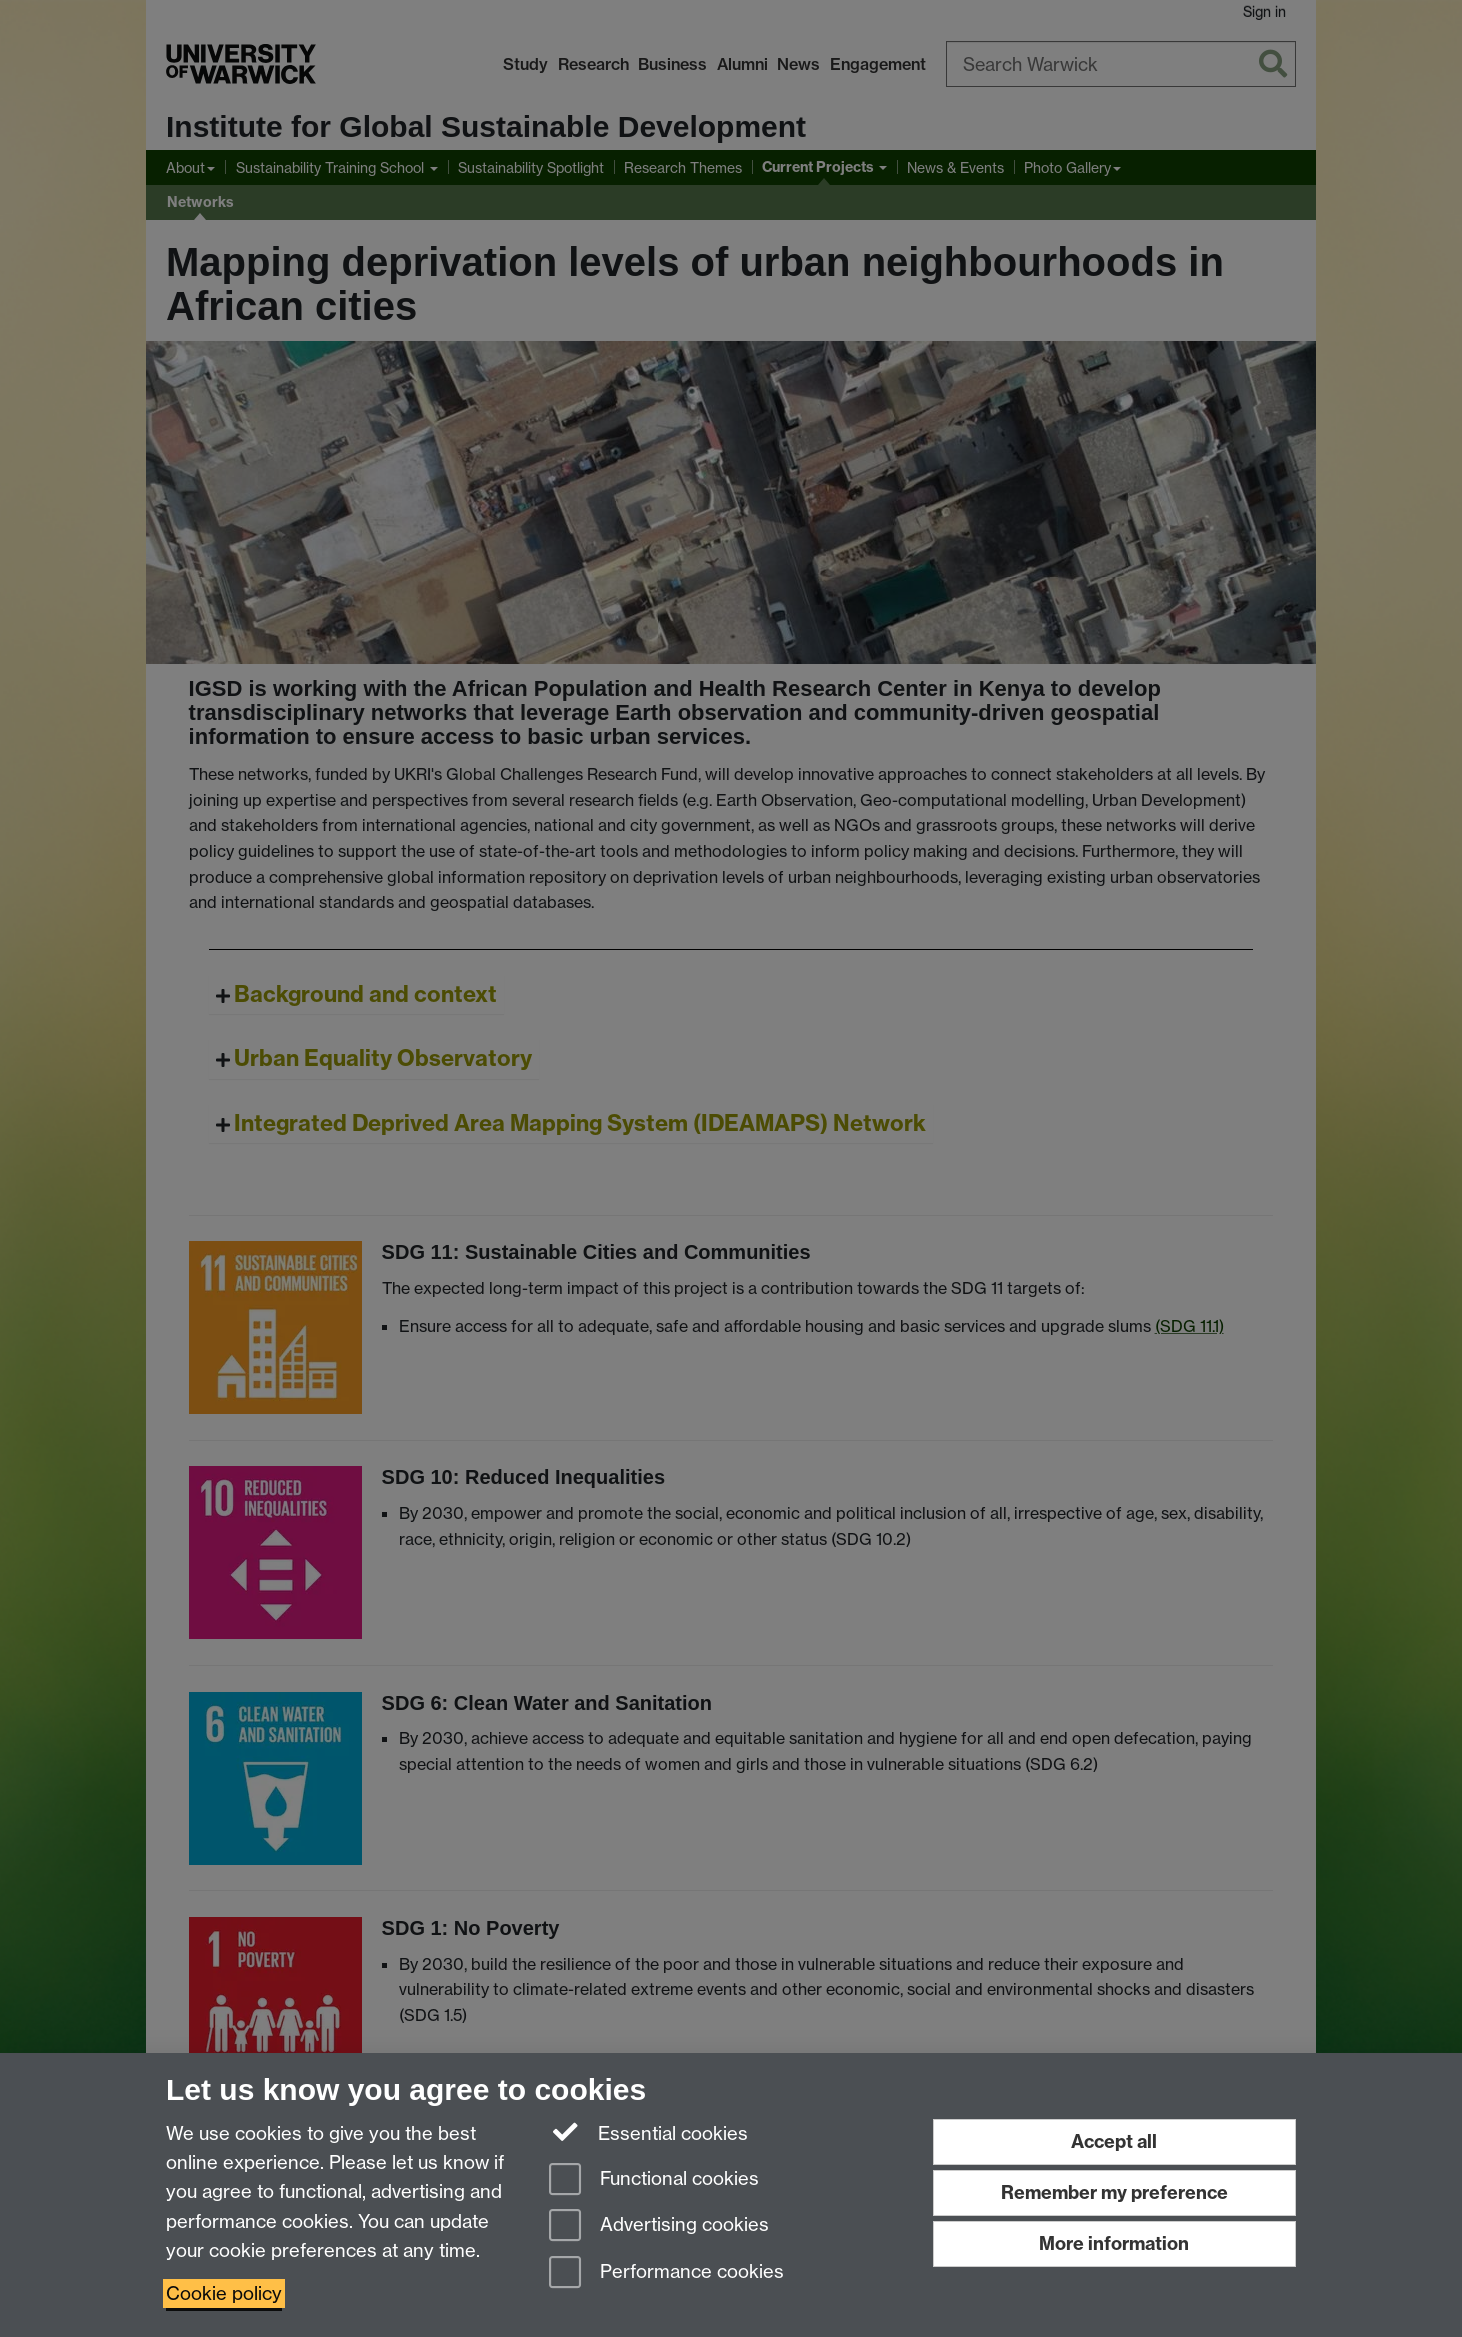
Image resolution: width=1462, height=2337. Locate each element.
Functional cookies (654, 2180)
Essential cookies (648, 2132)
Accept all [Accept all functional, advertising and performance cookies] (1114, 2141)
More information (1114, 2243)
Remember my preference (1114, 2192)
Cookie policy (224, 2293)
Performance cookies (666, 2273)
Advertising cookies (659, 2226)
